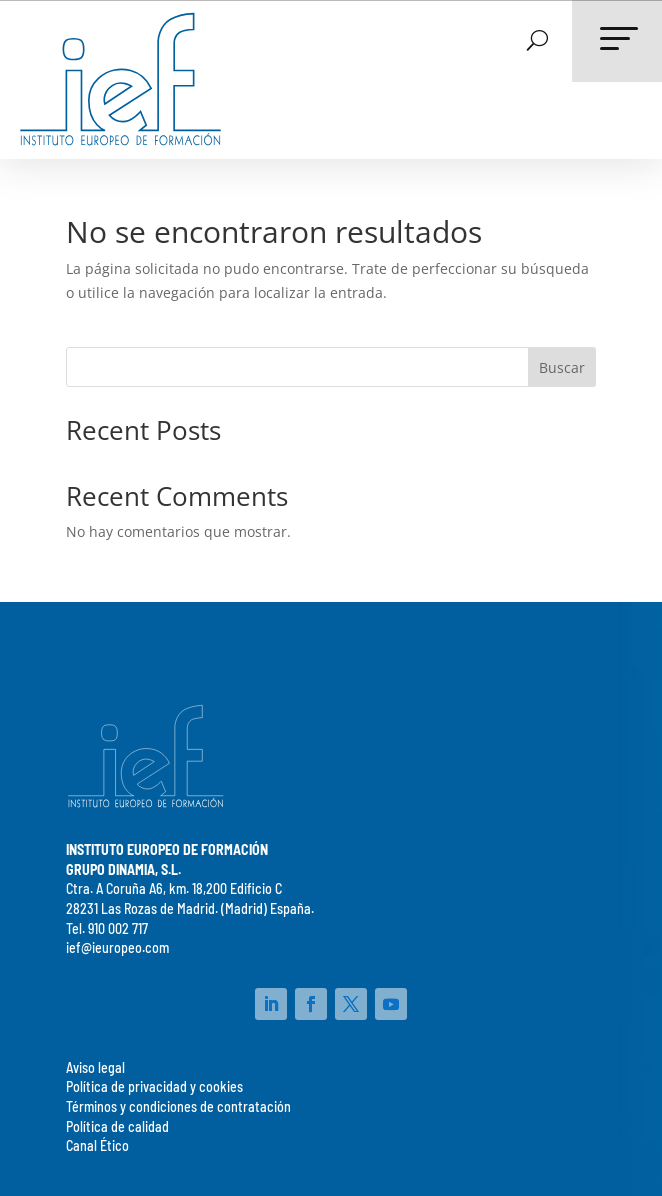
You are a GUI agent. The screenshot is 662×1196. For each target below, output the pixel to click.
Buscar (562, 367)
